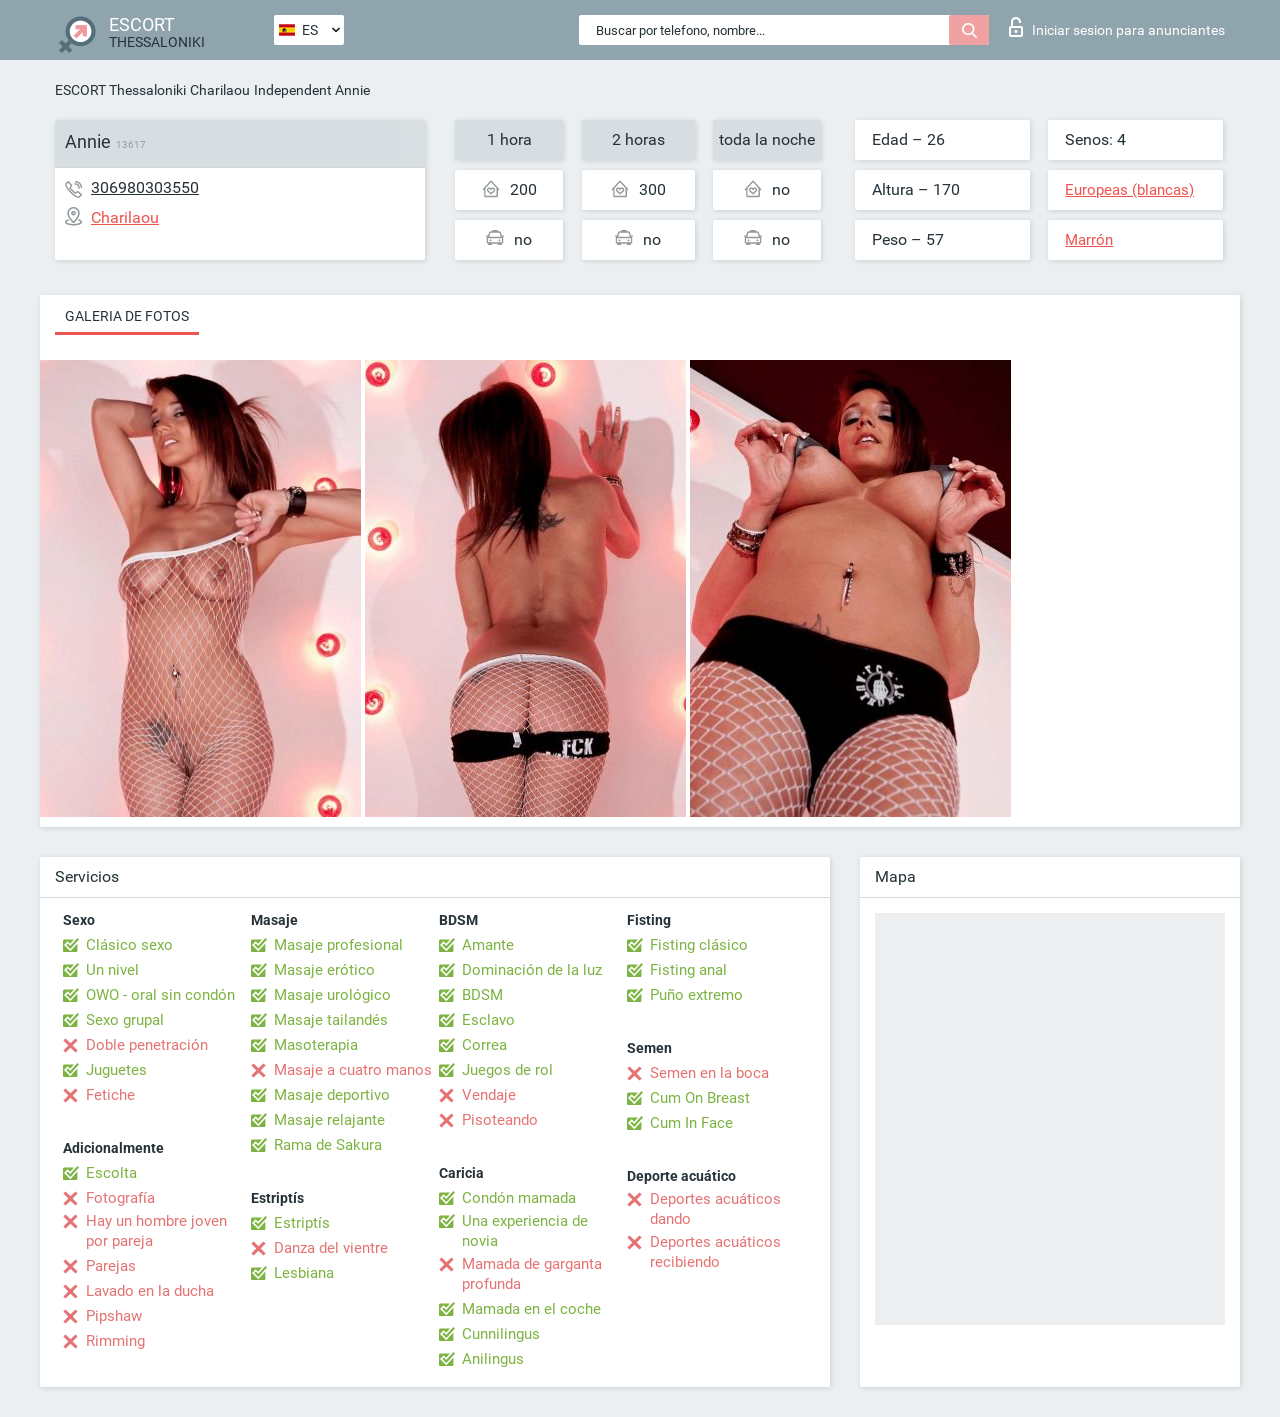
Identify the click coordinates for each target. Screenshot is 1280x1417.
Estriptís (302, 1223)
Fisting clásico (699, 945)
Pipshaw (114, 1316)
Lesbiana (304, 1273)
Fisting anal (688, 970)
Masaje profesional (338, 945)
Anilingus (493, 1359)
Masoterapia (316, 1045)
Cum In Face (691, 1123)
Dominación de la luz (532, 970)
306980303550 (145, 187)
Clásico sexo (129, 945)
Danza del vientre (331, 1248)
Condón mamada (519, 1198)
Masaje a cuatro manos (353, 1070)
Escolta (111, 1173)
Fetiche (110, 1095)
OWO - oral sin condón (160, 995)
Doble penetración (147, 1045)
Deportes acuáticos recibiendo (715, 1252)
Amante (488, 945)
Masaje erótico (324, 970)
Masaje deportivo (332, 1095)
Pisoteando (500, 1120)
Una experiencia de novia (525, 1231)
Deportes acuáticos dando (715, 1209)
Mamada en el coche (531, 1309)
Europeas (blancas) (1129, 190)
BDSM (482, 995)
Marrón (1089, 240)
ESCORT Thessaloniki (120, 90)
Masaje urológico (332, 995)
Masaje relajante (329, 1120)
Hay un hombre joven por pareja (156, 1231)
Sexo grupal (125, 1020)
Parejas (111, 1266)
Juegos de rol (507, 1070)
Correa (484, 1045)
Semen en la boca (709, 1073)
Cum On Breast (700, 1098)
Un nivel (112, 970)
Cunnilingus (501, 1334)
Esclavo (488, 1020)
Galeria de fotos (127, 316)
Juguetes (116, 1070)
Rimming (115, 1341)
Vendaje (489, 1095)
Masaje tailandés (331, 1020)
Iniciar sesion (1117, 27)
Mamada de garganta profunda (532, 1274)
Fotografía (120, 1198)
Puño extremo (696, 995)
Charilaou (220, 90)
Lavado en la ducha (150, 1291)
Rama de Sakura (328, 1145)
